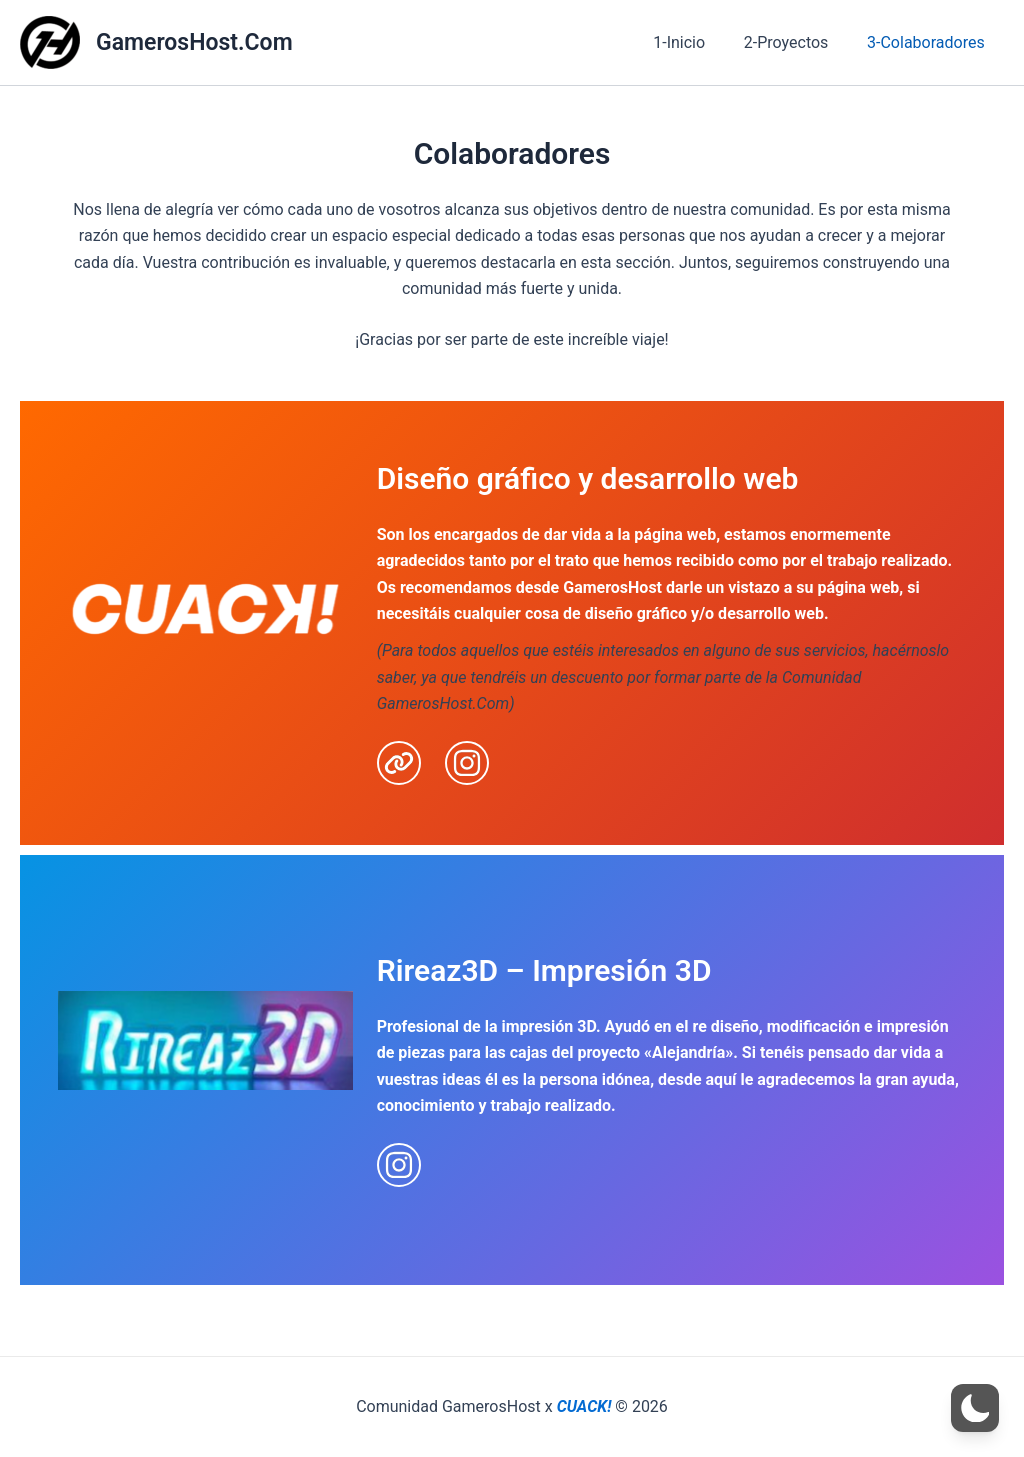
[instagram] (467, 763)
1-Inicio (696, 42)
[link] (399, 763)
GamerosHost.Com (194, 42)
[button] (975, 1408)
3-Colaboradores (929, 42)
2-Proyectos (796, 42)
